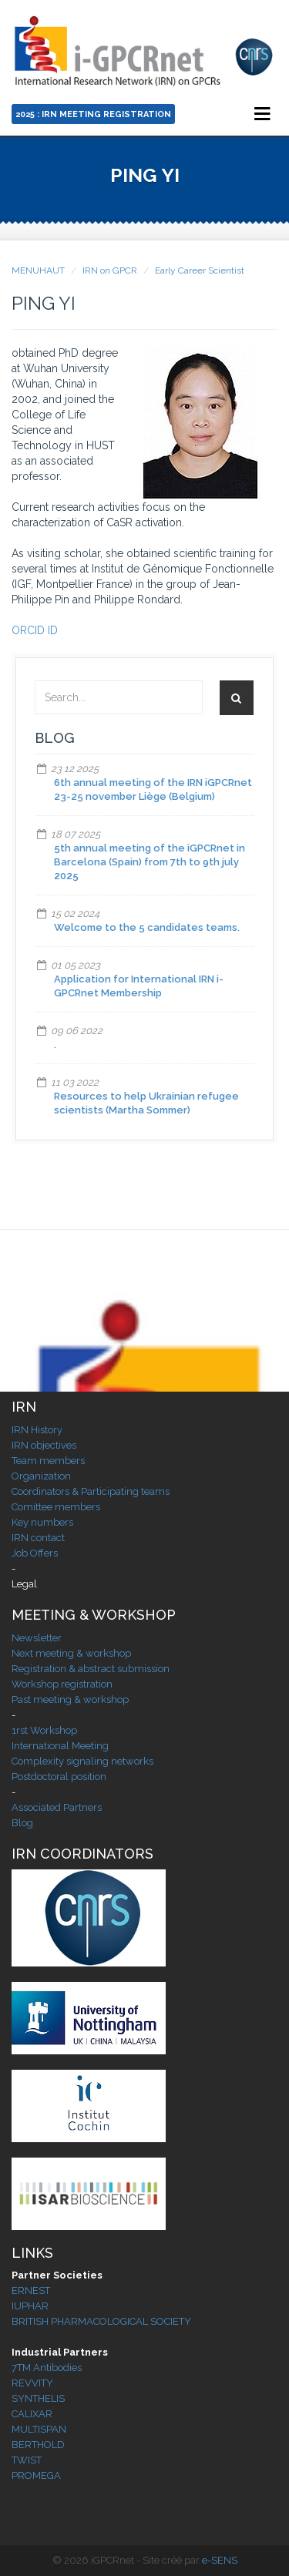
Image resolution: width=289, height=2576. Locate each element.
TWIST (27, 2460)
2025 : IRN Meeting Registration (93, 114)
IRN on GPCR (109, 270)
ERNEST (31, 2290)
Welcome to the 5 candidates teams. (147, 927)
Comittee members (56, 1507)
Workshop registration (62, 1684)
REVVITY (32, 2383)
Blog (22, 1823)
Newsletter (37, 1638)
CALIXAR (32, 2414)
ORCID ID (35, 630)
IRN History (37, 1430)
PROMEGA (36, 2475)
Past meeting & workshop (70, 1699)
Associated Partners (57, 1807)
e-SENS (219, 2560)
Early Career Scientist (199, 270)
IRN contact (38, 1537)
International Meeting (60, 1745)
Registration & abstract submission (91, 1668)
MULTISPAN (39, 2429)
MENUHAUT (38, 270)
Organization (41, 1476)
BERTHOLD (38, 2444)
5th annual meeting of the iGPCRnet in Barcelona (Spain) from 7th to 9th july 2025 (149, 862)
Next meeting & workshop (71, 1653)
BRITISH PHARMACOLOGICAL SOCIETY (101, 2321)
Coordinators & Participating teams (91, 1491)
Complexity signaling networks (82, 1761)
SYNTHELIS (38, 2398)
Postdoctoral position (59, 1776)
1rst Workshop (44, 1730)
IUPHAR (30, 2306)
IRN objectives (44, 1445)
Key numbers (42, 1522)
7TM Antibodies (47, 2367)
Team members (48, 1460)
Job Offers (35, 1553)
